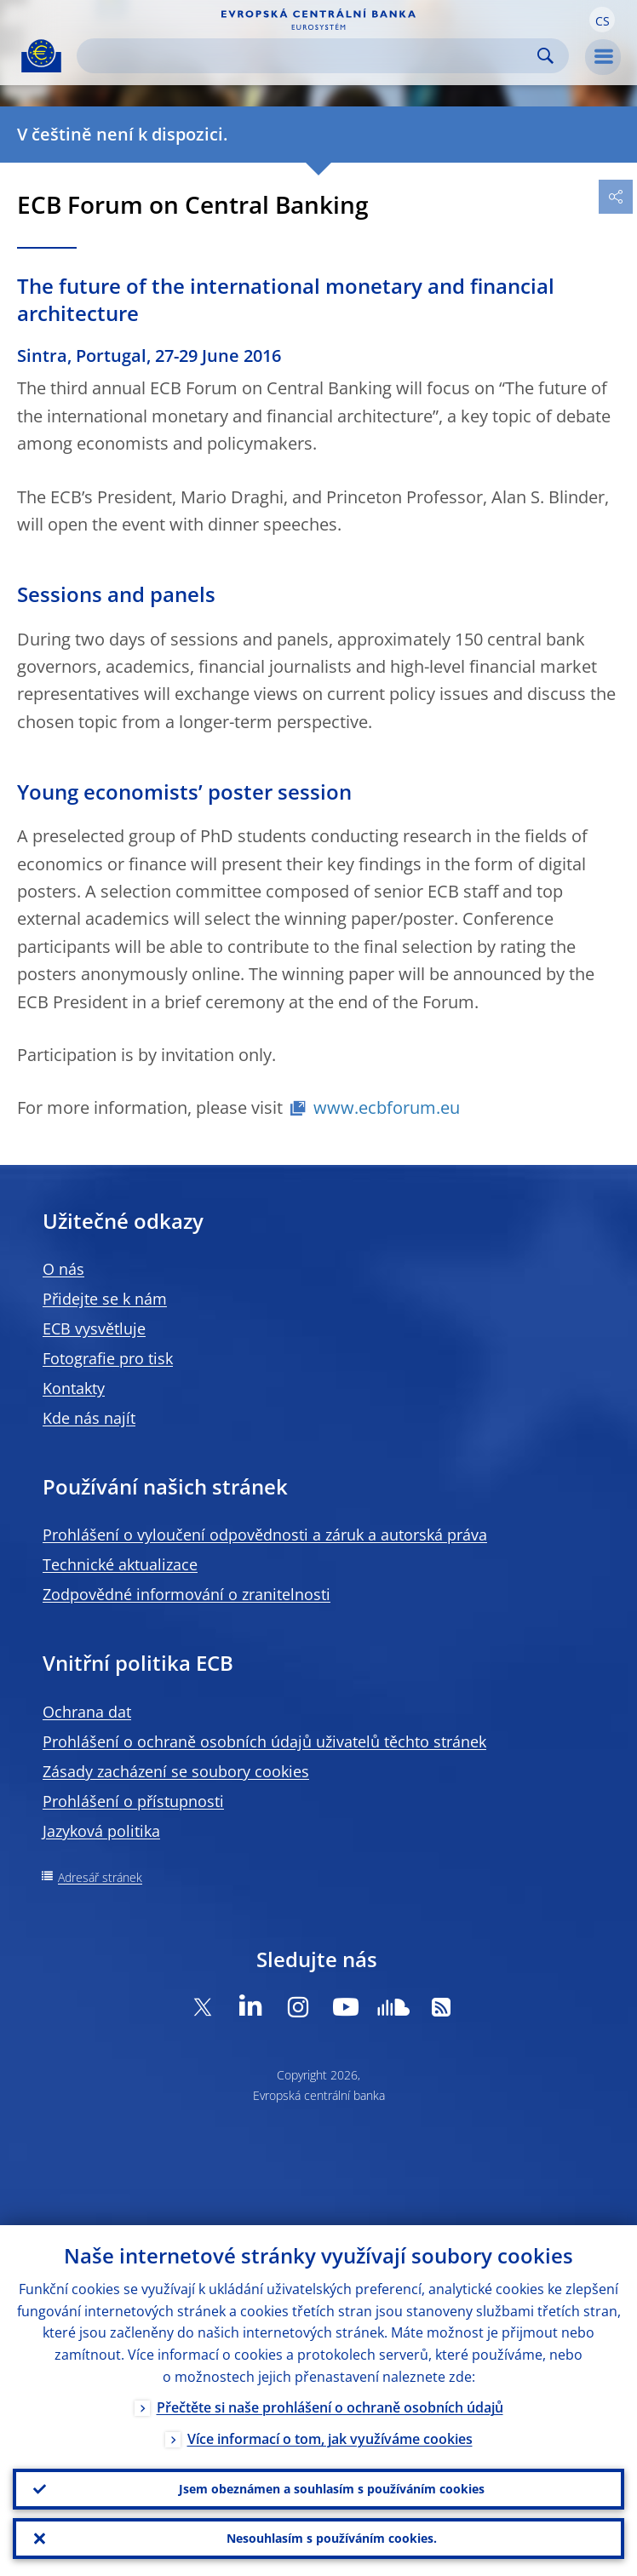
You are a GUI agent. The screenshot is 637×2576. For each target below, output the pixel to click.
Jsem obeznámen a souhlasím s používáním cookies (332, 2489)
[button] (602, 19)
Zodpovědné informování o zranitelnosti (186, 1594)
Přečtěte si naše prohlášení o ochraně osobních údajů (330, 2407)
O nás (63, 1269)
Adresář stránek (100, 1877)
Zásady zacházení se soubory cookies (176, 1771)
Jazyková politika (101, 1831)
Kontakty (74, 1388)
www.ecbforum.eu (386, 1107)
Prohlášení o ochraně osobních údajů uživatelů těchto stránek (264, 1741)
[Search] (309, 56)
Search (545, 56)
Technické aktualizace (120, 1564)
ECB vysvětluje (94, 1328)
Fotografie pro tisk (108, 1358)
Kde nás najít (89, 1418)
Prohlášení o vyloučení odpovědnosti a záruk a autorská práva (265, 1534)
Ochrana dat (87, 1711)
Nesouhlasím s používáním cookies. (332, 2538)
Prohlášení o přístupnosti (133, 1801)
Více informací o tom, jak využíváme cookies (330, 2439)
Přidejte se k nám (105, 1298)
